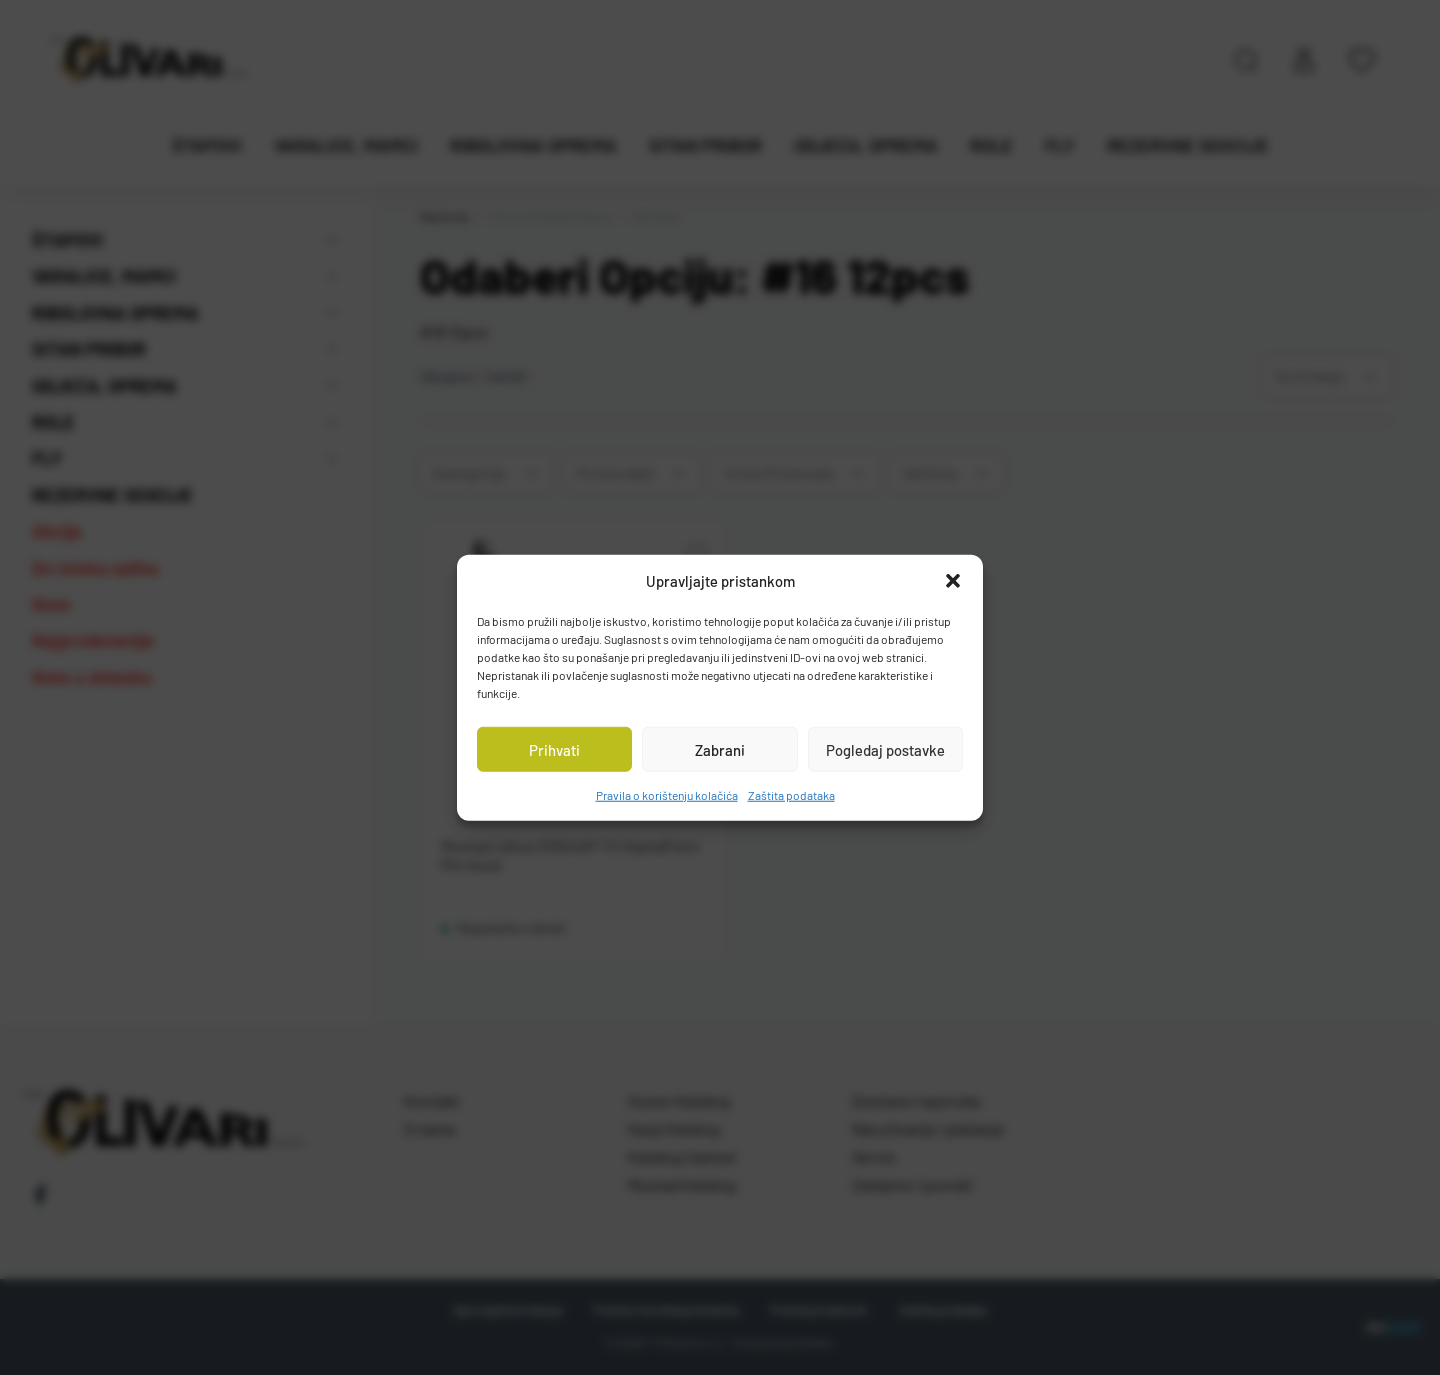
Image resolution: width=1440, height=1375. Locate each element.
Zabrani (720, 749)
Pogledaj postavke (885, 749)
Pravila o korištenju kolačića (667, 795)
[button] (953, 581)
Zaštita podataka (791, 795)
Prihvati (554, 749)
